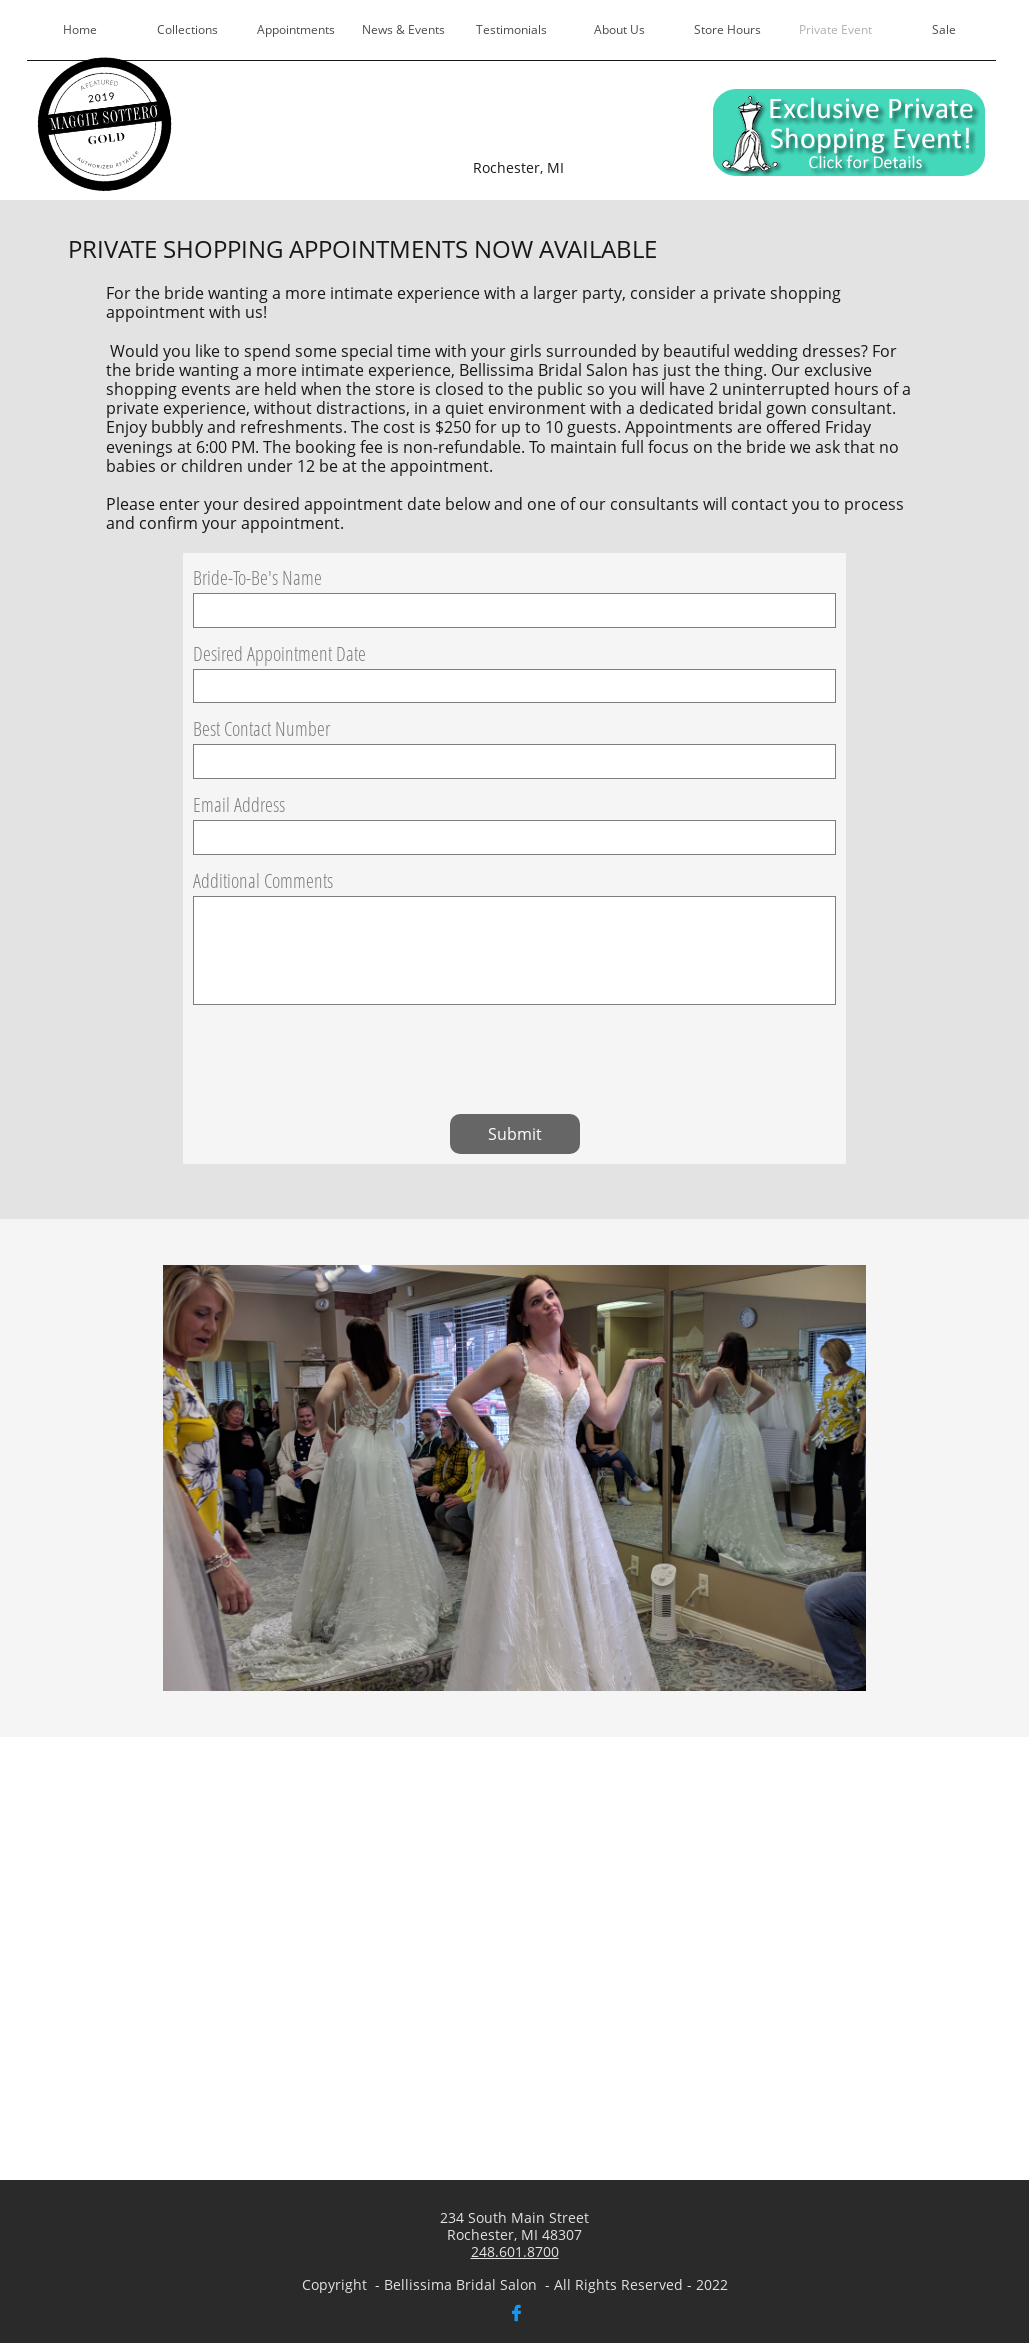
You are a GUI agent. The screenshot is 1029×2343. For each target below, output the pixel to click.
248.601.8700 (515, 2251)
